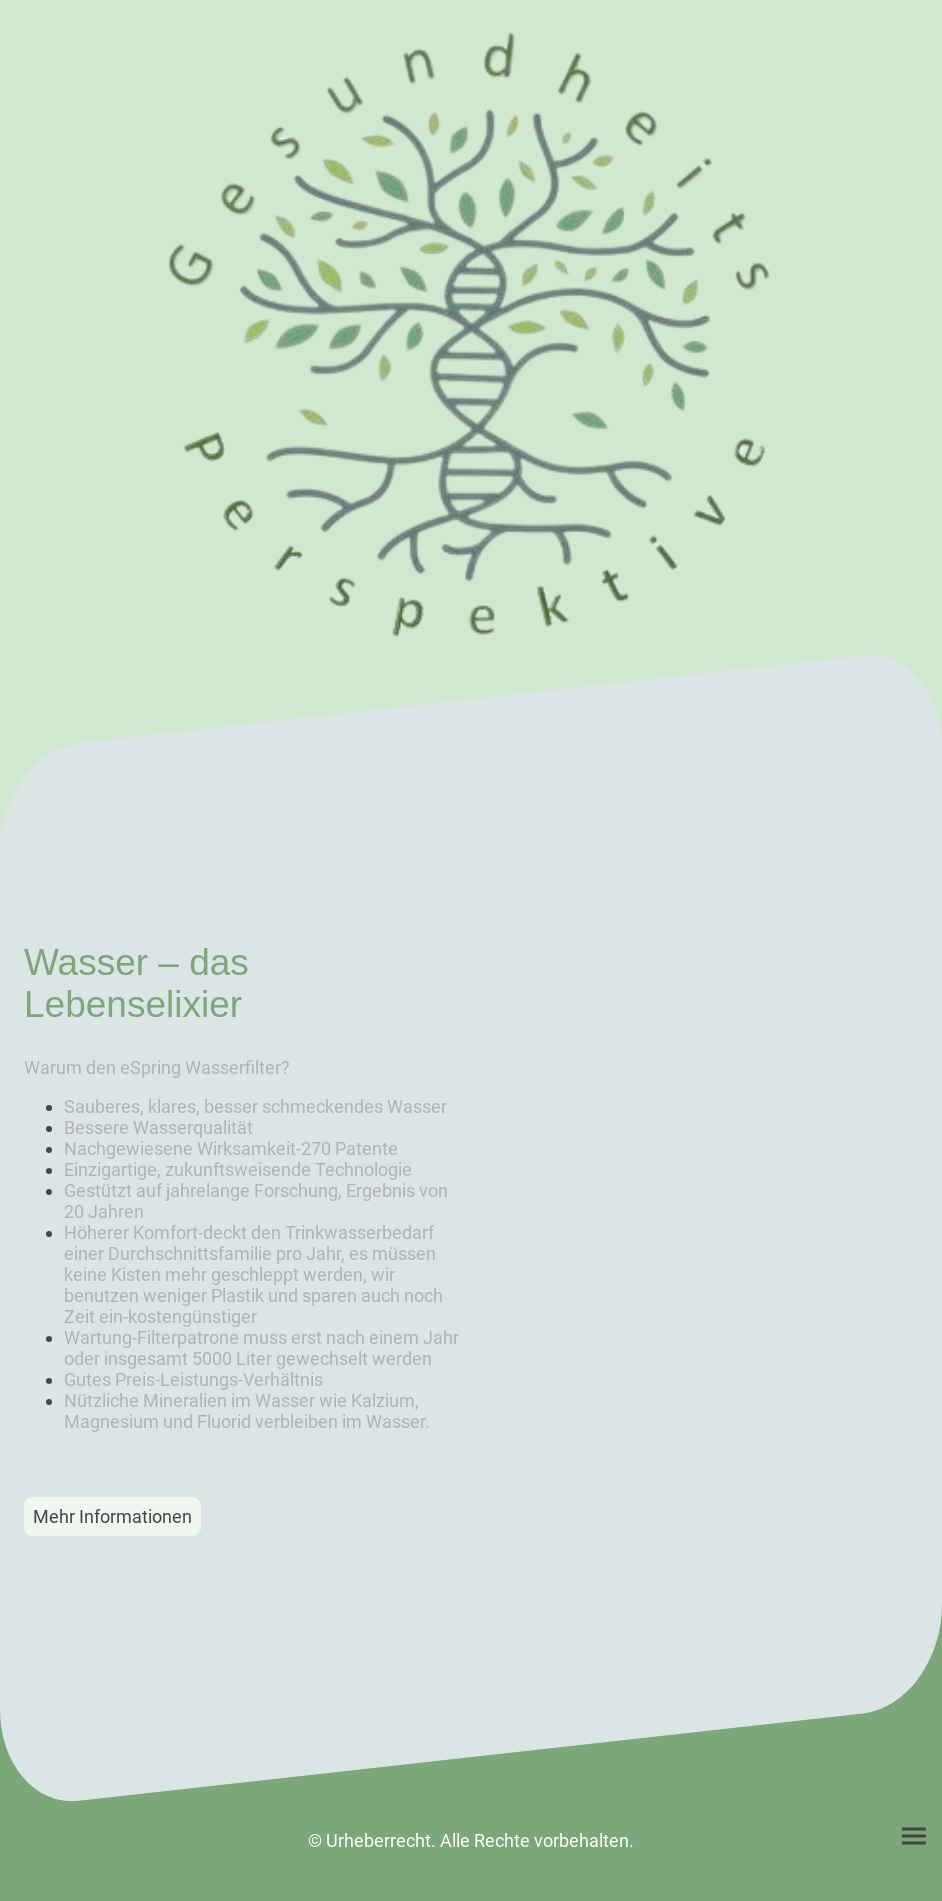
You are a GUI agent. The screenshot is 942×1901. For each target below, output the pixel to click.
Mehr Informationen (112, 1516)
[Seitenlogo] (470, 335)
